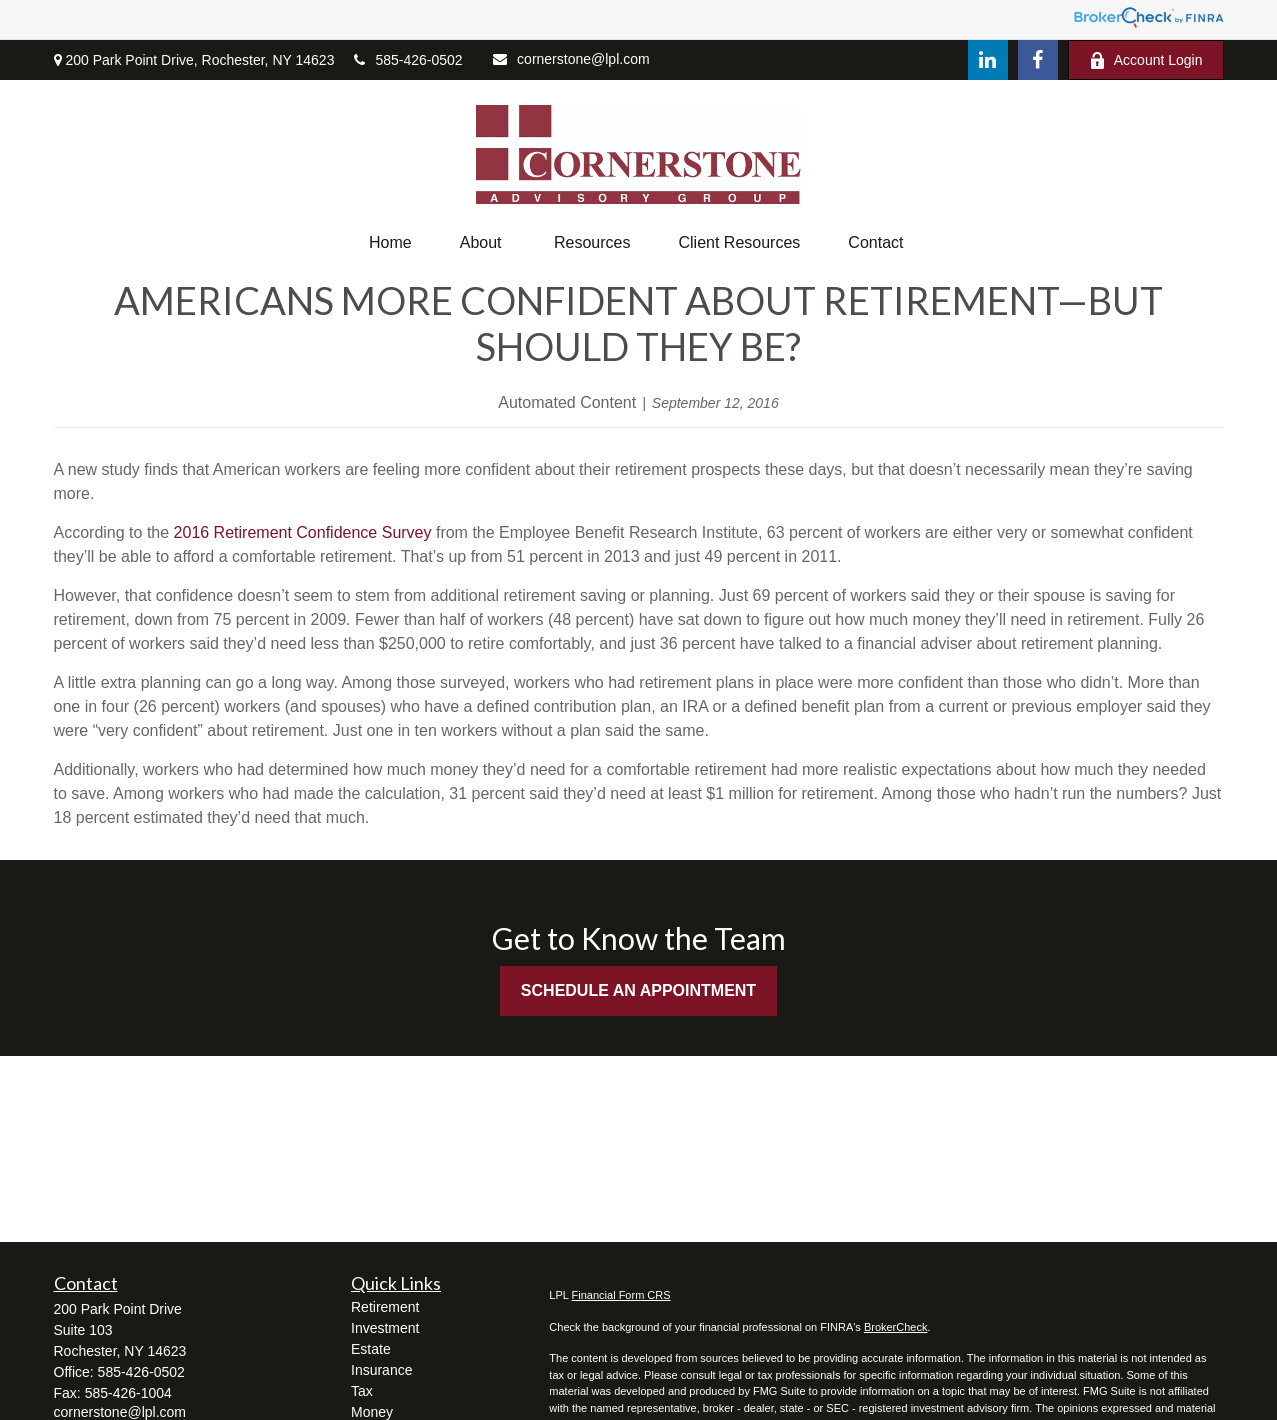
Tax (362, 1391)
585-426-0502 (408, 60)
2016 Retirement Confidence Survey (303, 532)
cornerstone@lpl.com (571, 59)
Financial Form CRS (621, 1295)
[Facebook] (1038, 60)
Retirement (385, 1307)
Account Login (1146, 60)
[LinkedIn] (988, 60)
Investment (385, 1328)
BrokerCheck (896, 1327)
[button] (390, 243)
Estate (371, 1349)
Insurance (381, 1370)
